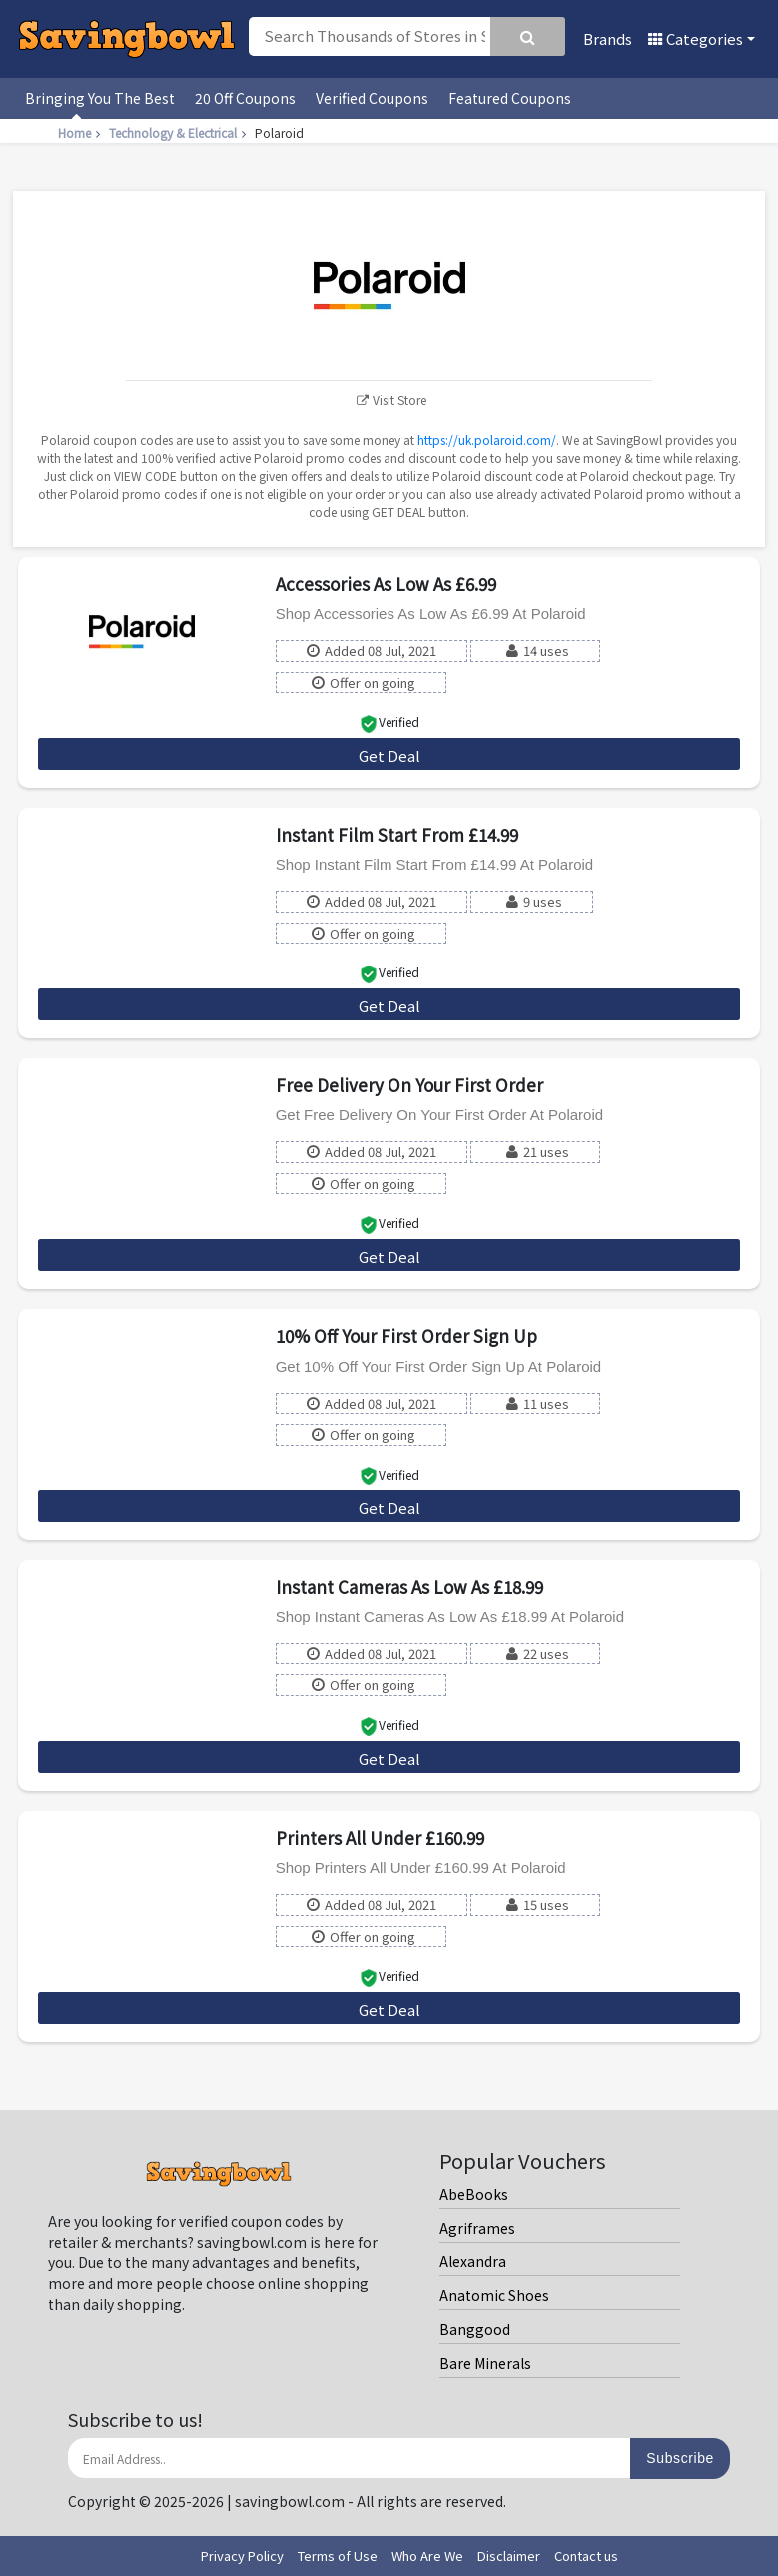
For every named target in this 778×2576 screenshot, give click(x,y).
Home (81, 132)
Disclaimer (508, 2555)
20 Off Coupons (245, 98)
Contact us (586, 2555)
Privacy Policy (242, 2555)
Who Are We (427, 2555)
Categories (695, 38)
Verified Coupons (372, 98)
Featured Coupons (509, 98)
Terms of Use (338, 2555)
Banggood (474, 2329)
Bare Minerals (485, 2363)
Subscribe (680, 2458)
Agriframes (477, 2228)
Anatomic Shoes (494, 2295)
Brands (607, 38)
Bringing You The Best (100, 98)
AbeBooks (473, 2194)
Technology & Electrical (180, 132)
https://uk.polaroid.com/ (486, 439)
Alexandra (472, 2261)
